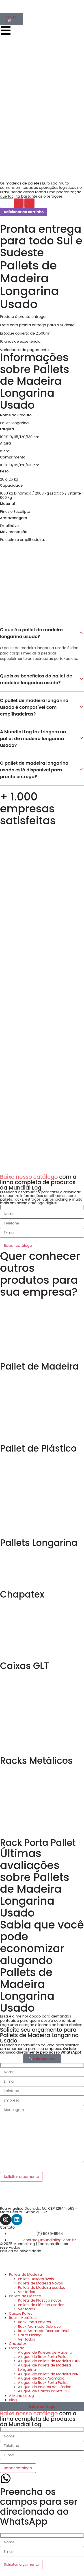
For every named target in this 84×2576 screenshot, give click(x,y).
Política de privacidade (20, 2251)
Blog (13, 2400)
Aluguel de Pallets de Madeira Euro (49, 2361)
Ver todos (26, 2291)
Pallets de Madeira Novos (40, 2283)
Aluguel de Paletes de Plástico (44, 2386)
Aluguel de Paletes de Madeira (45, 2352)
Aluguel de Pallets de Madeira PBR (48, 2374)
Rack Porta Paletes (34, 2322)
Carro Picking (30, 2335)
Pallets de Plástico (25, 2296)
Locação (16, 2348)
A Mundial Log (21, 2395)
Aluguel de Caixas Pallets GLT (44, 2391)
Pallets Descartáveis (36, 2279)
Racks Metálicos (23, 2317)
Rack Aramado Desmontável (43, 2330)
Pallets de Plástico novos (40, 2300)
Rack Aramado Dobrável (40, 2326)
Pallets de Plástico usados (41, 2304)
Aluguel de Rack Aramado (41, 2378)
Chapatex (17, 2343)
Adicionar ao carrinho (24, 211)
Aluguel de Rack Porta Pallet (43, 2356)
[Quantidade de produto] (6, 203)
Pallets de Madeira (25, 2274)
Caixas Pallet (20, 2313)
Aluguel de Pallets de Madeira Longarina (44, 2367)
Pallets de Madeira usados (41, 2287)
